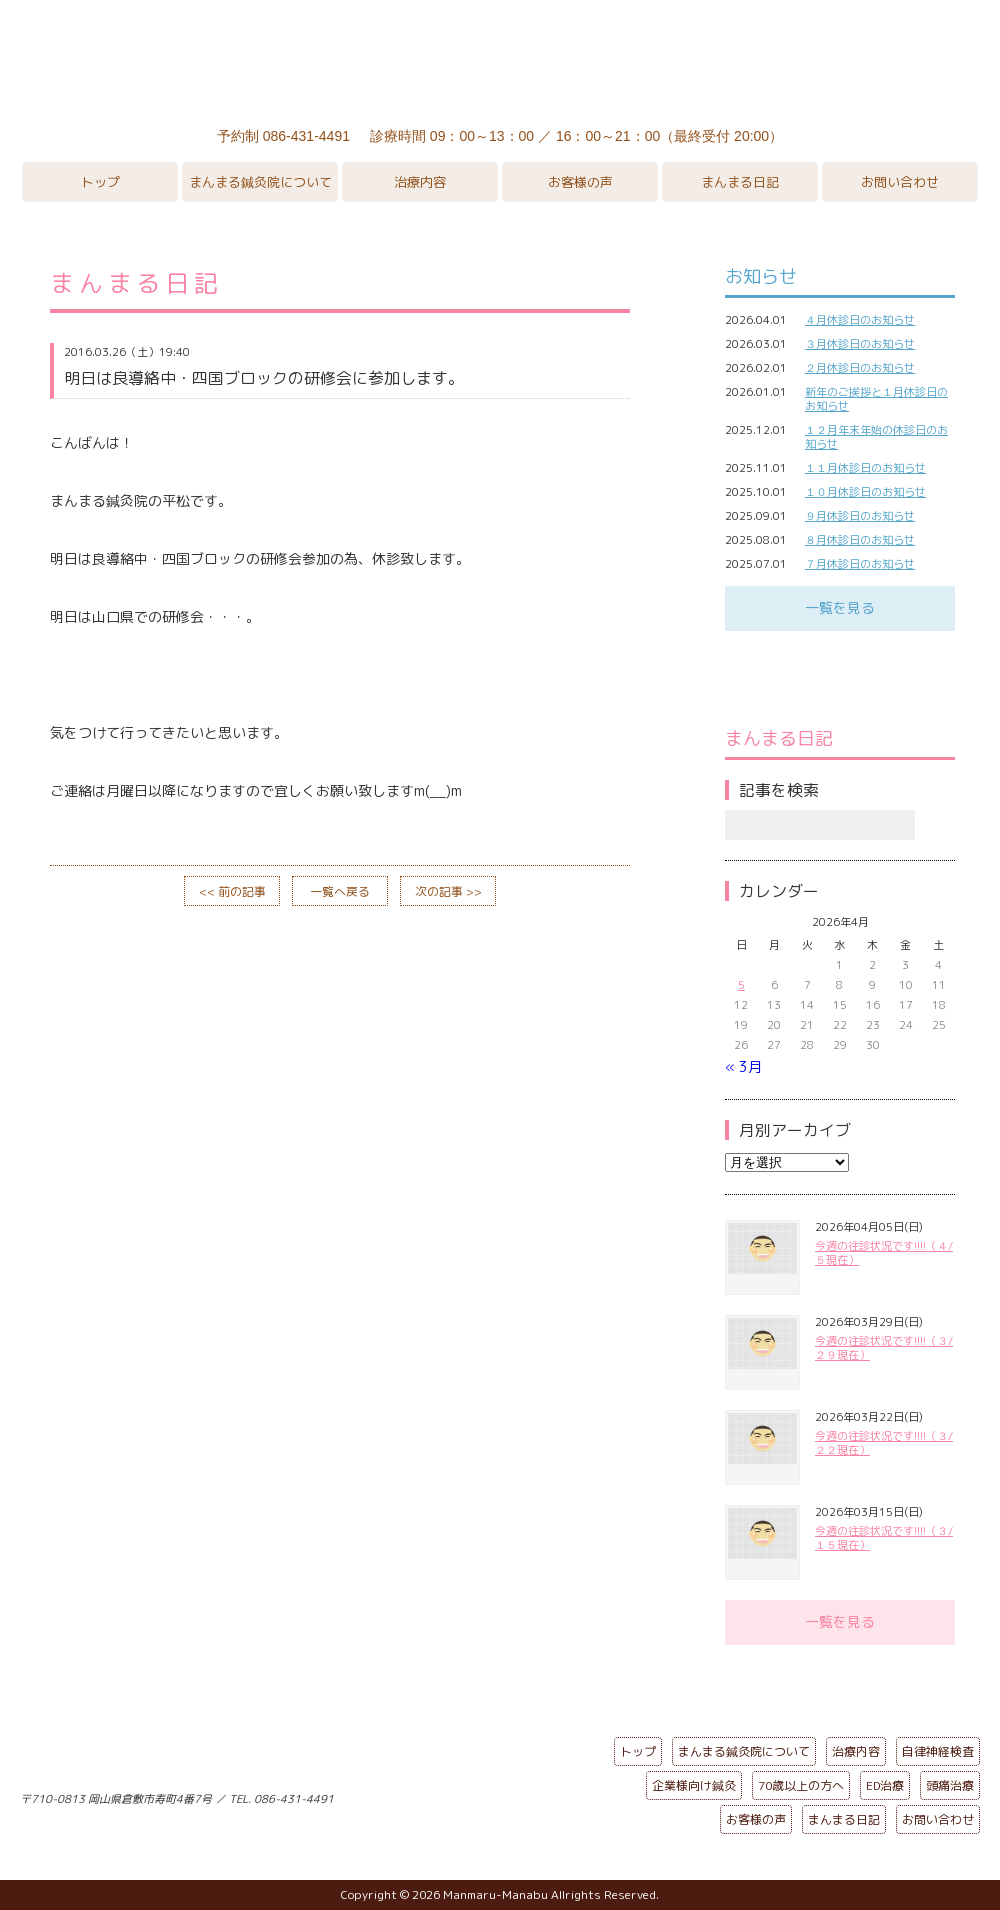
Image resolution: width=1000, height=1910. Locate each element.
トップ (100, 182)
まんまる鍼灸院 (500, 60)
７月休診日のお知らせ (860, 564)
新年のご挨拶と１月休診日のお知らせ (876, 399)
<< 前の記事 (232, 891)
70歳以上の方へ (801, 1785)
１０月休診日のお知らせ (865, 492)
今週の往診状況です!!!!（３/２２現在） (884, 1443)
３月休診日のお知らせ (860, 344)
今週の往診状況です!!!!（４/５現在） (884, 1253)
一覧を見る (840, 607)
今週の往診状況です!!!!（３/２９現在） (884, 1348)
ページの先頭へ (485, 1795)
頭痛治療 (950, 1785)
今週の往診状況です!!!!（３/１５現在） (884, 1538)
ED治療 (885, 1785)
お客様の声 (580, 182)
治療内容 (420, 182)
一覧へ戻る (340, 891)
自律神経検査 (938, 1751)
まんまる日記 (740, 182)
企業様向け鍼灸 (694, 1785)
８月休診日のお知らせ (860, 540)
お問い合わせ (900, 182)
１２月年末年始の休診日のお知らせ (876, 437)
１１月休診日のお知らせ (865, 468)
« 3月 (743, 1066)
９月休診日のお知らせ (860, 516)
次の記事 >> (448, 891)
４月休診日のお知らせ (860, 320)
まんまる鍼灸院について (260, 182)
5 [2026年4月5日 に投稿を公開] (741, 985)
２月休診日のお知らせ (860, 368)
